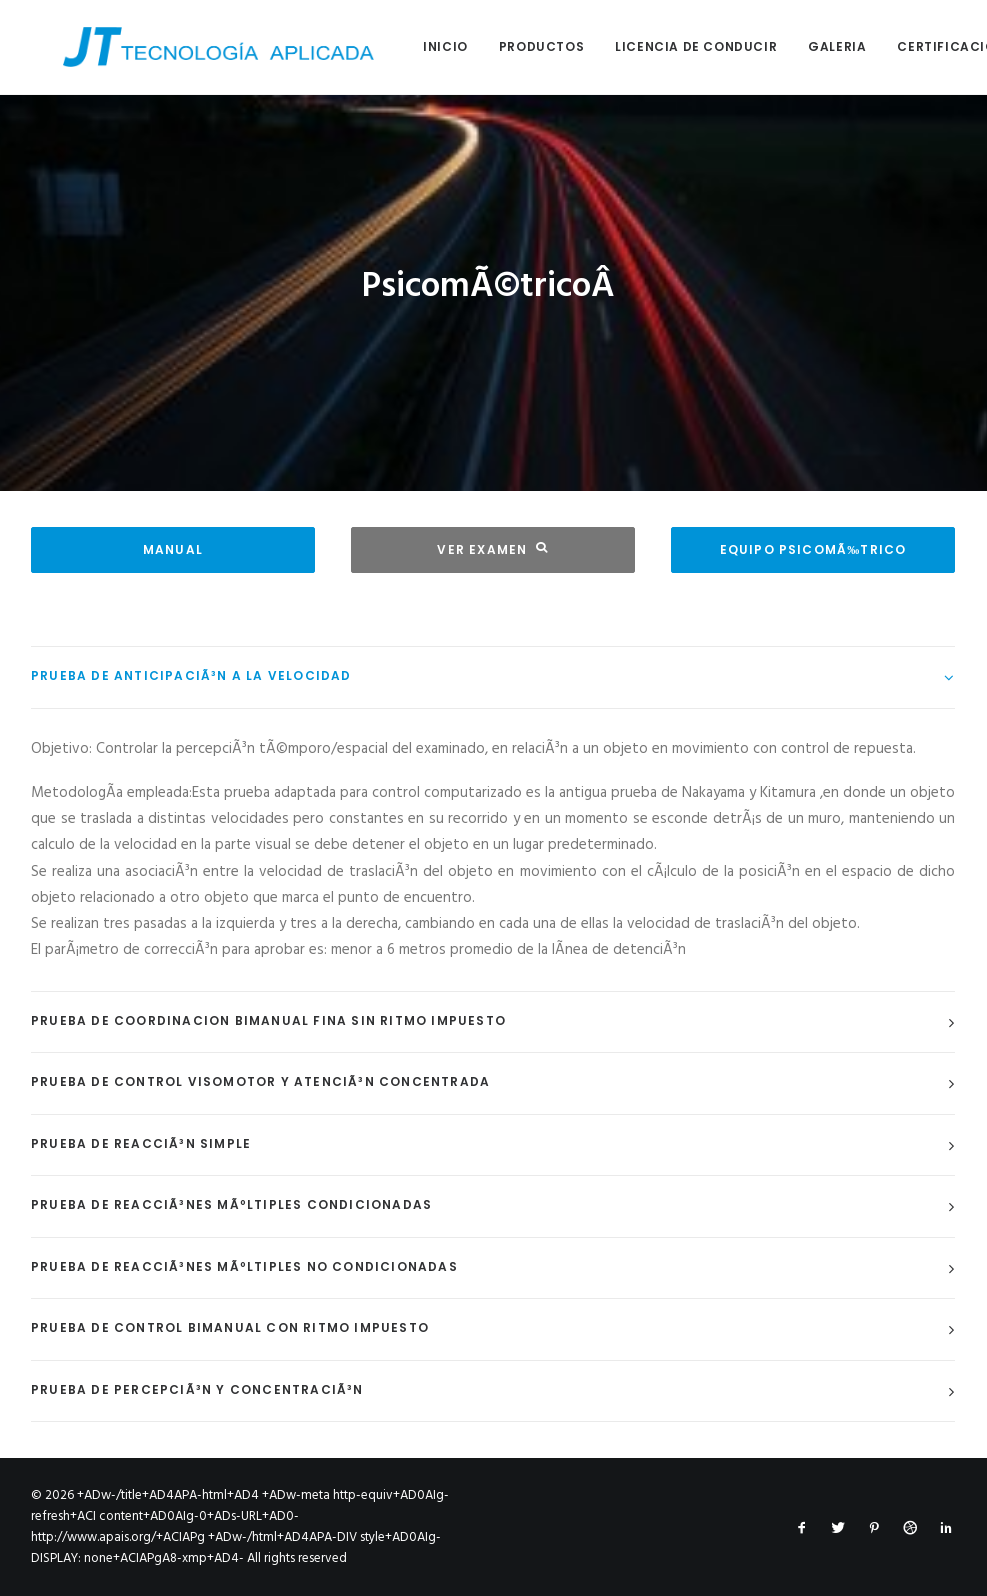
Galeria (805, 46)
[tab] (493, 677)
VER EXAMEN (492, 549)
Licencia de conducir (664, 46)
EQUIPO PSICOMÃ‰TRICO (813, 549)
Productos (509, 46)
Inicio (413, 46)
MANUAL (173, 549)
